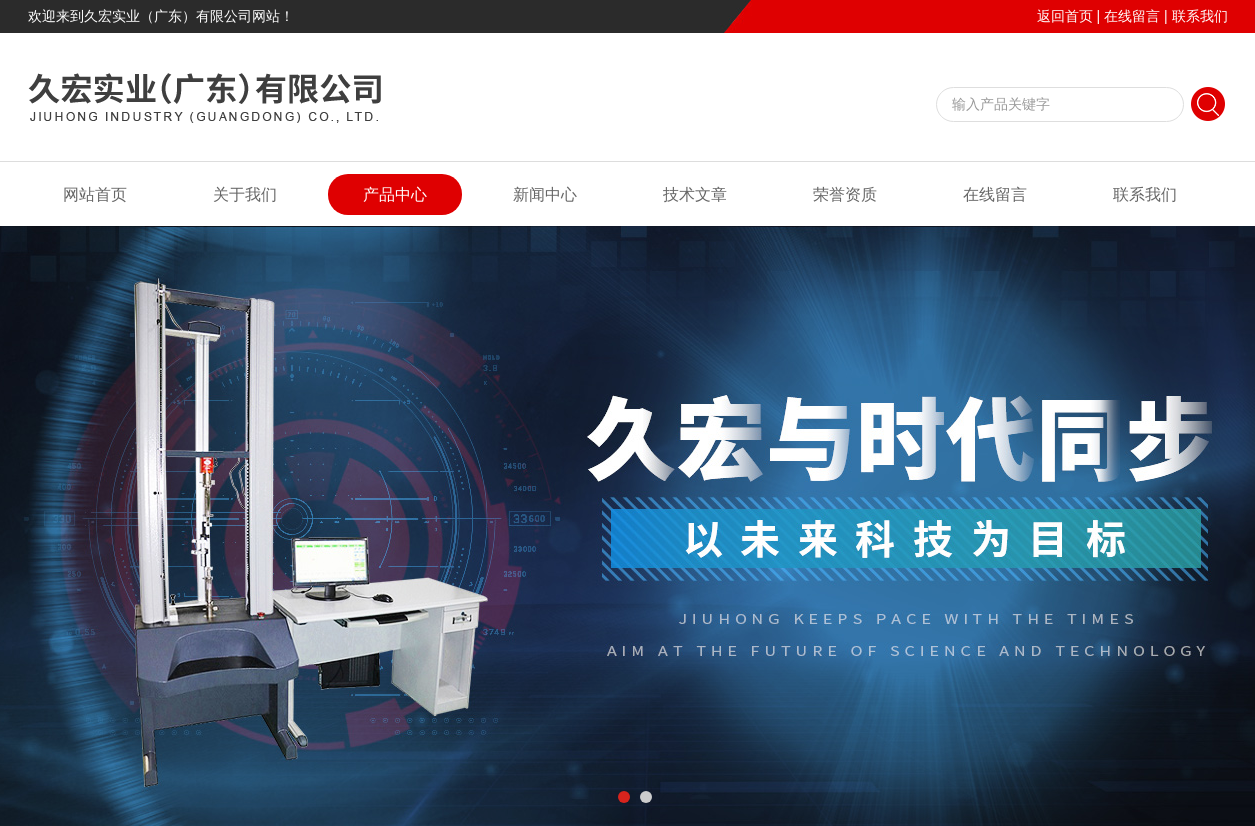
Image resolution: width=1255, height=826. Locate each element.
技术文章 (695, 194)
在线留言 (1132, 16)
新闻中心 (545, 194)
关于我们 (245, 194)
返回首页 (1065, 16)
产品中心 (395, 194)
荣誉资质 (845, 194)
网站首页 (95, 194)
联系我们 (1200, 16)
